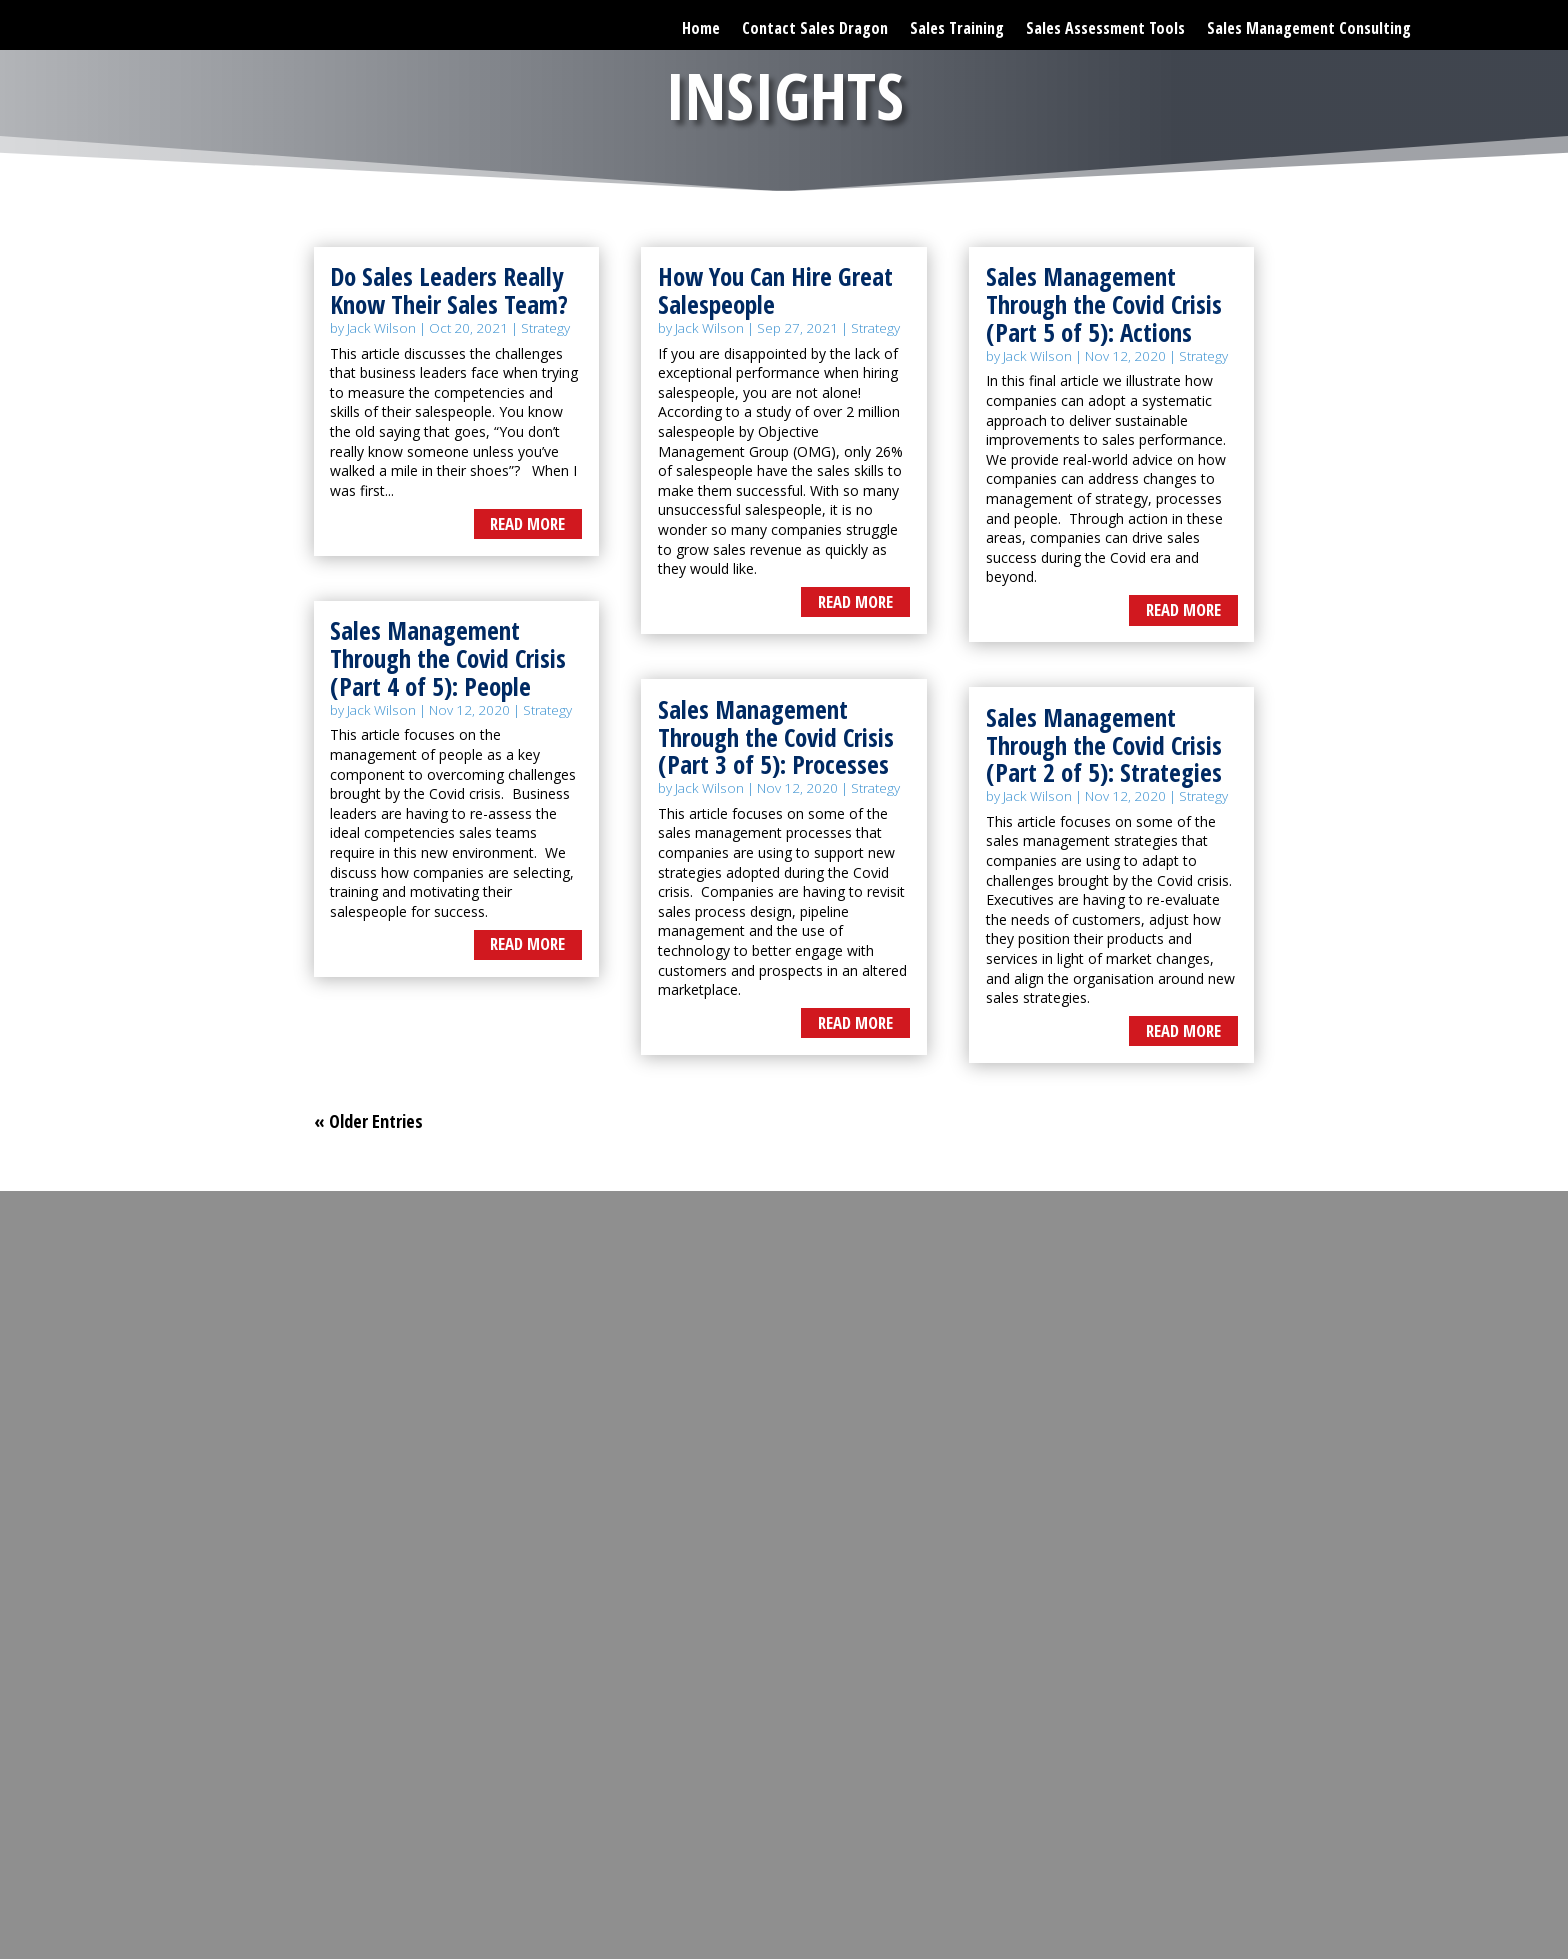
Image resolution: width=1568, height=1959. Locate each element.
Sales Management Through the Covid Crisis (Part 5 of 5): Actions (1104, 303)
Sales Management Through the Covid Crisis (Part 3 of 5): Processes (776, 736)
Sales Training (957, 24)
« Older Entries (368, 1121)
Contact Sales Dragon (815, 24)
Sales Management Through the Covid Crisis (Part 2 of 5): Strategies (1104, 744)
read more (527, 523)
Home (701, 24)
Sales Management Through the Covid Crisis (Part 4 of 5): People (448, 657)
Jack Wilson (381, 328)
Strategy (545, 328)
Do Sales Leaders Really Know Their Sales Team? (449, 290)
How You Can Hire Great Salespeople (775, 290)
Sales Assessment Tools (1105, 24)
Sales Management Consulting (1309, 24)
